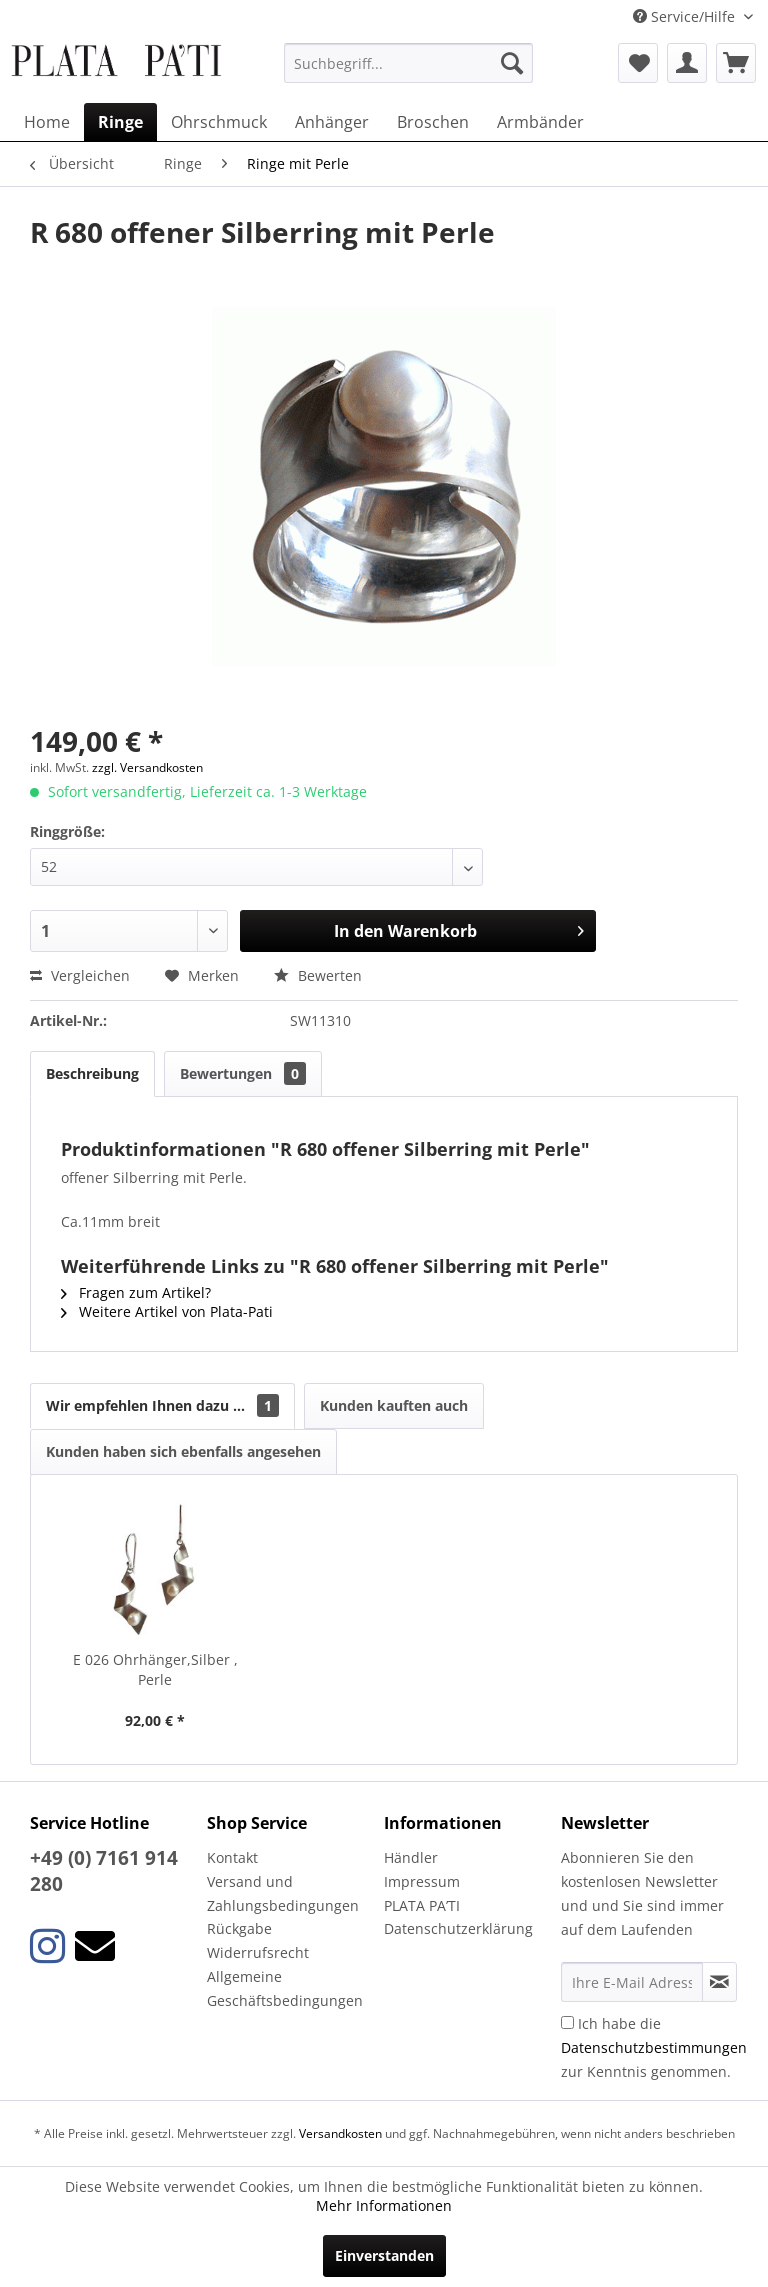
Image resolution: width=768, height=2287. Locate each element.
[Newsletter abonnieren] (719, 1982)
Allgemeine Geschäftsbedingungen (285, 1988)
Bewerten (318, 975)
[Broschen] (433, 122)
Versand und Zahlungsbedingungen (283, 1893)
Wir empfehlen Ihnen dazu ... (162, 1405)
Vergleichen (80, 975)
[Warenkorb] (736, 63)
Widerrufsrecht (258, 1952)
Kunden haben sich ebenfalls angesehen (183, 1451)
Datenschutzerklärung (458, 1928)
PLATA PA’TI (422, 1905)
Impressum (422, 1881)
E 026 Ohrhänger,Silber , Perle (155, 1669)
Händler (411, 1857)
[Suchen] (512, 63)
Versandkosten (340, 2133)
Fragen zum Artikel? (136, 1292)
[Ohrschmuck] (219, 122)
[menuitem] (409, 63)
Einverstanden (384, 2255)
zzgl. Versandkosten (147, 767)
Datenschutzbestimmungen (654, 2047)
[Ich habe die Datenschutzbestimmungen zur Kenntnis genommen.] (567, 2022)
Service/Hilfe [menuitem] (686, 16)
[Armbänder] (540, 122)
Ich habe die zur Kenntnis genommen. (654, 2047)
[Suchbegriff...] (409, 63)
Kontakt (232, 1857)
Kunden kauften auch (394, 1405)
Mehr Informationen (384, 2205)
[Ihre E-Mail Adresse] (632, 1982)
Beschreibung (92, 1073)
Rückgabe (239, 1928)
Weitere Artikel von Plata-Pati (167, 1311)
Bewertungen (243, 1073)
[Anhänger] (332, 122)
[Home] (47, 122)
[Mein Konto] (687, 63)
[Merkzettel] (638, 63)
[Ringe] (120, 122)
